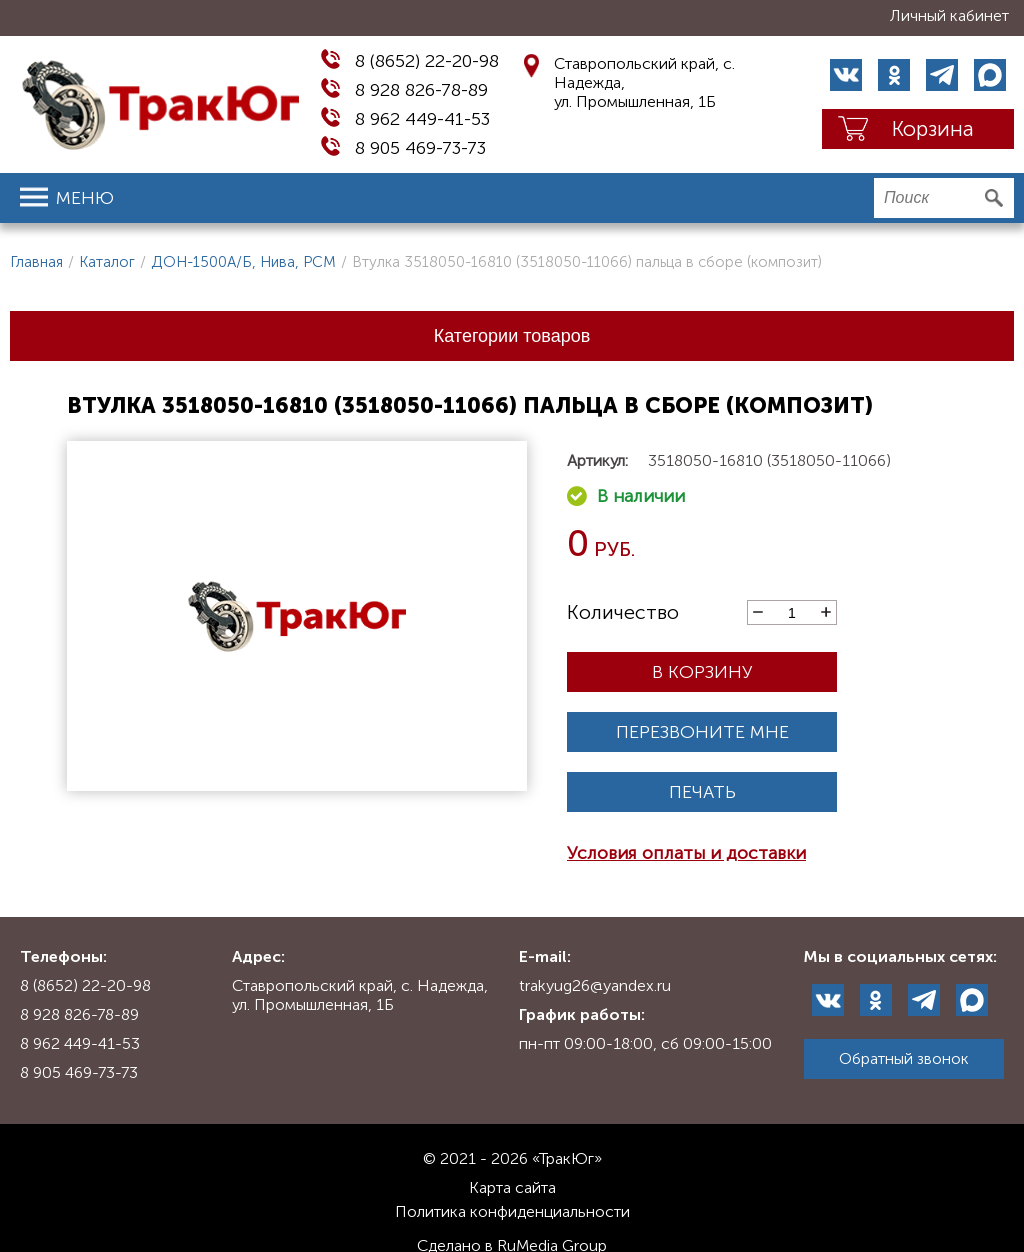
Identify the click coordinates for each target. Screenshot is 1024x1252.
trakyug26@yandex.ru (595, 985)
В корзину (702, 672)
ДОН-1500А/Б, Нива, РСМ (243, 262)
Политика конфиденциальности (512, 1211)
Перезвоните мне (702, 732)
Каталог (107, 262)
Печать (702, 792)
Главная (36, 262)
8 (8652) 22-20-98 (427, 61)
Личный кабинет (949, 15)
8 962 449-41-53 (422, 119)
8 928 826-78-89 (421, 90)
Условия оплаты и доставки (686, 853)
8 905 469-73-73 (420, 148)
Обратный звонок (904, 1058)
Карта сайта (512, 1187)
